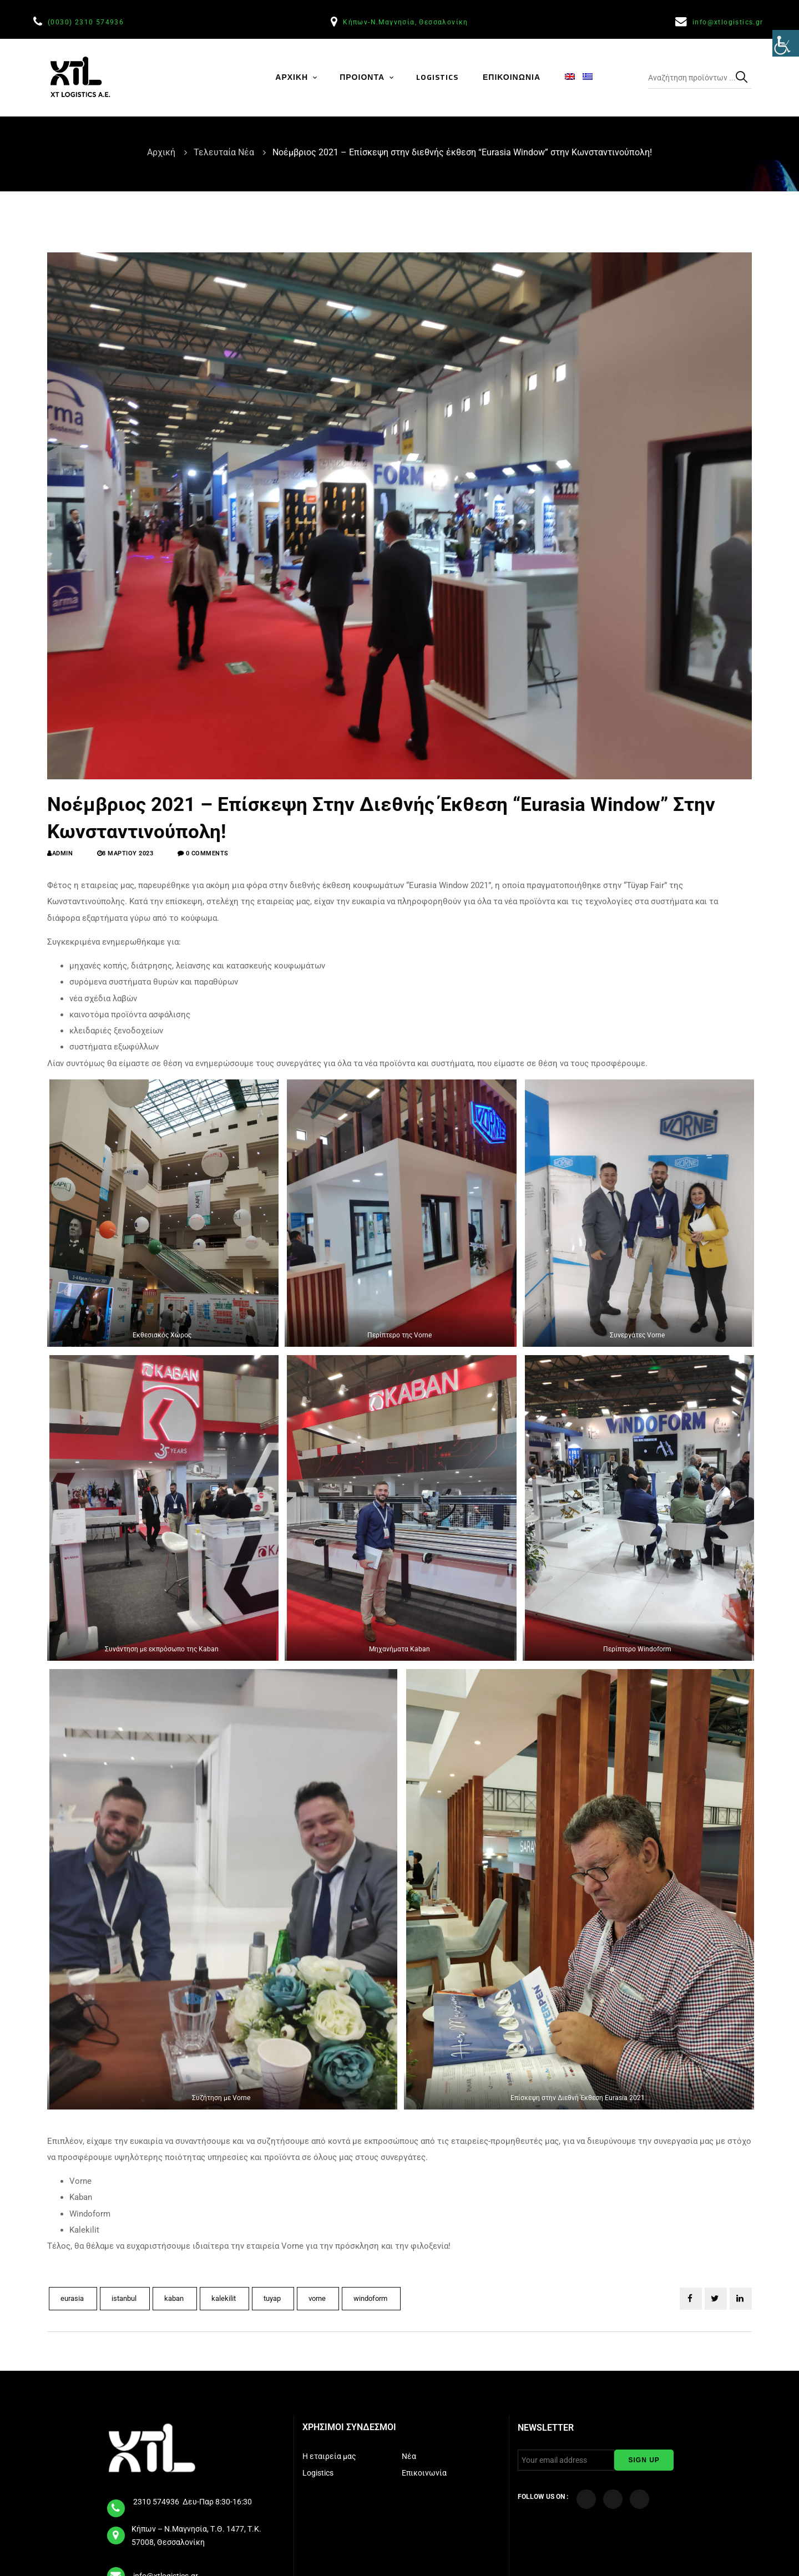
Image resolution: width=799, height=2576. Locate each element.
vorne (318, 2298)
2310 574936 (157, 2501)
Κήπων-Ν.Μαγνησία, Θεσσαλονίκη (407, 22)
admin (63, 853)
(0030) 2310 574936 (87, 22)
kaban (174, 2298)
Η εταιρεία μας (330, 2456)
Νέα (410, 2456)
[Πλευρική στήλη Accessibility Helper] (785, 52)
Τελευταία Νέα (225, 152)
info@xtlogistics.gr (729, 22)
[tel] (116, 2504)
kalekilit (224, 2298)
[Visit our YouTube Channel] (613, 2499)
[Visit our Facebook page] (586, 2499)
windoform (371, 2298)
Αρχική (162, 152)
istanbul (125, 2298)
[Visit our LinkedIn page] (639, 2499)
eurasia (72, 2298)
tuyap (273, 2298)
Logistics (318, 2472)
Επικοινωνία (425, 2472)
